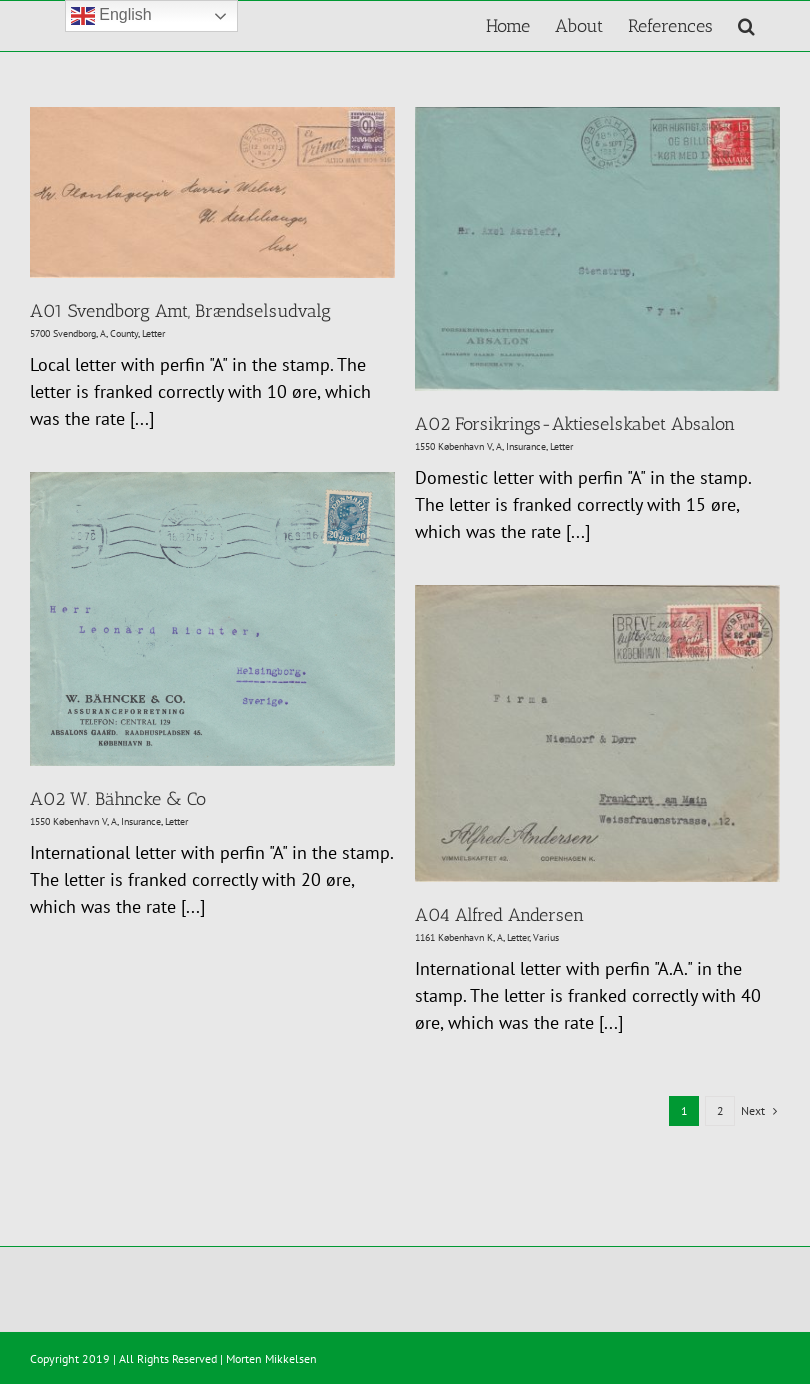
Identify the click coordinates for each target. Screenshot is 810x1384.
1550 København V (453, 446)
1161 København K (454, 937)
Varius (546, 937)
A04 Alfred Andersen (499, 915)
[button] (746, 26)
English (111, 16)
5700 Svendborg (63, 333)
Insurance (526, 446)
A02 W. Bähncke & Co (118, 799)
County (124, 333)
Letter (153, 333)
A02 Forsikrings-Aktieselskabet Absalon (575, 424)
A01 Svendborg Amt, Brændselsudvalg (180, 311)
